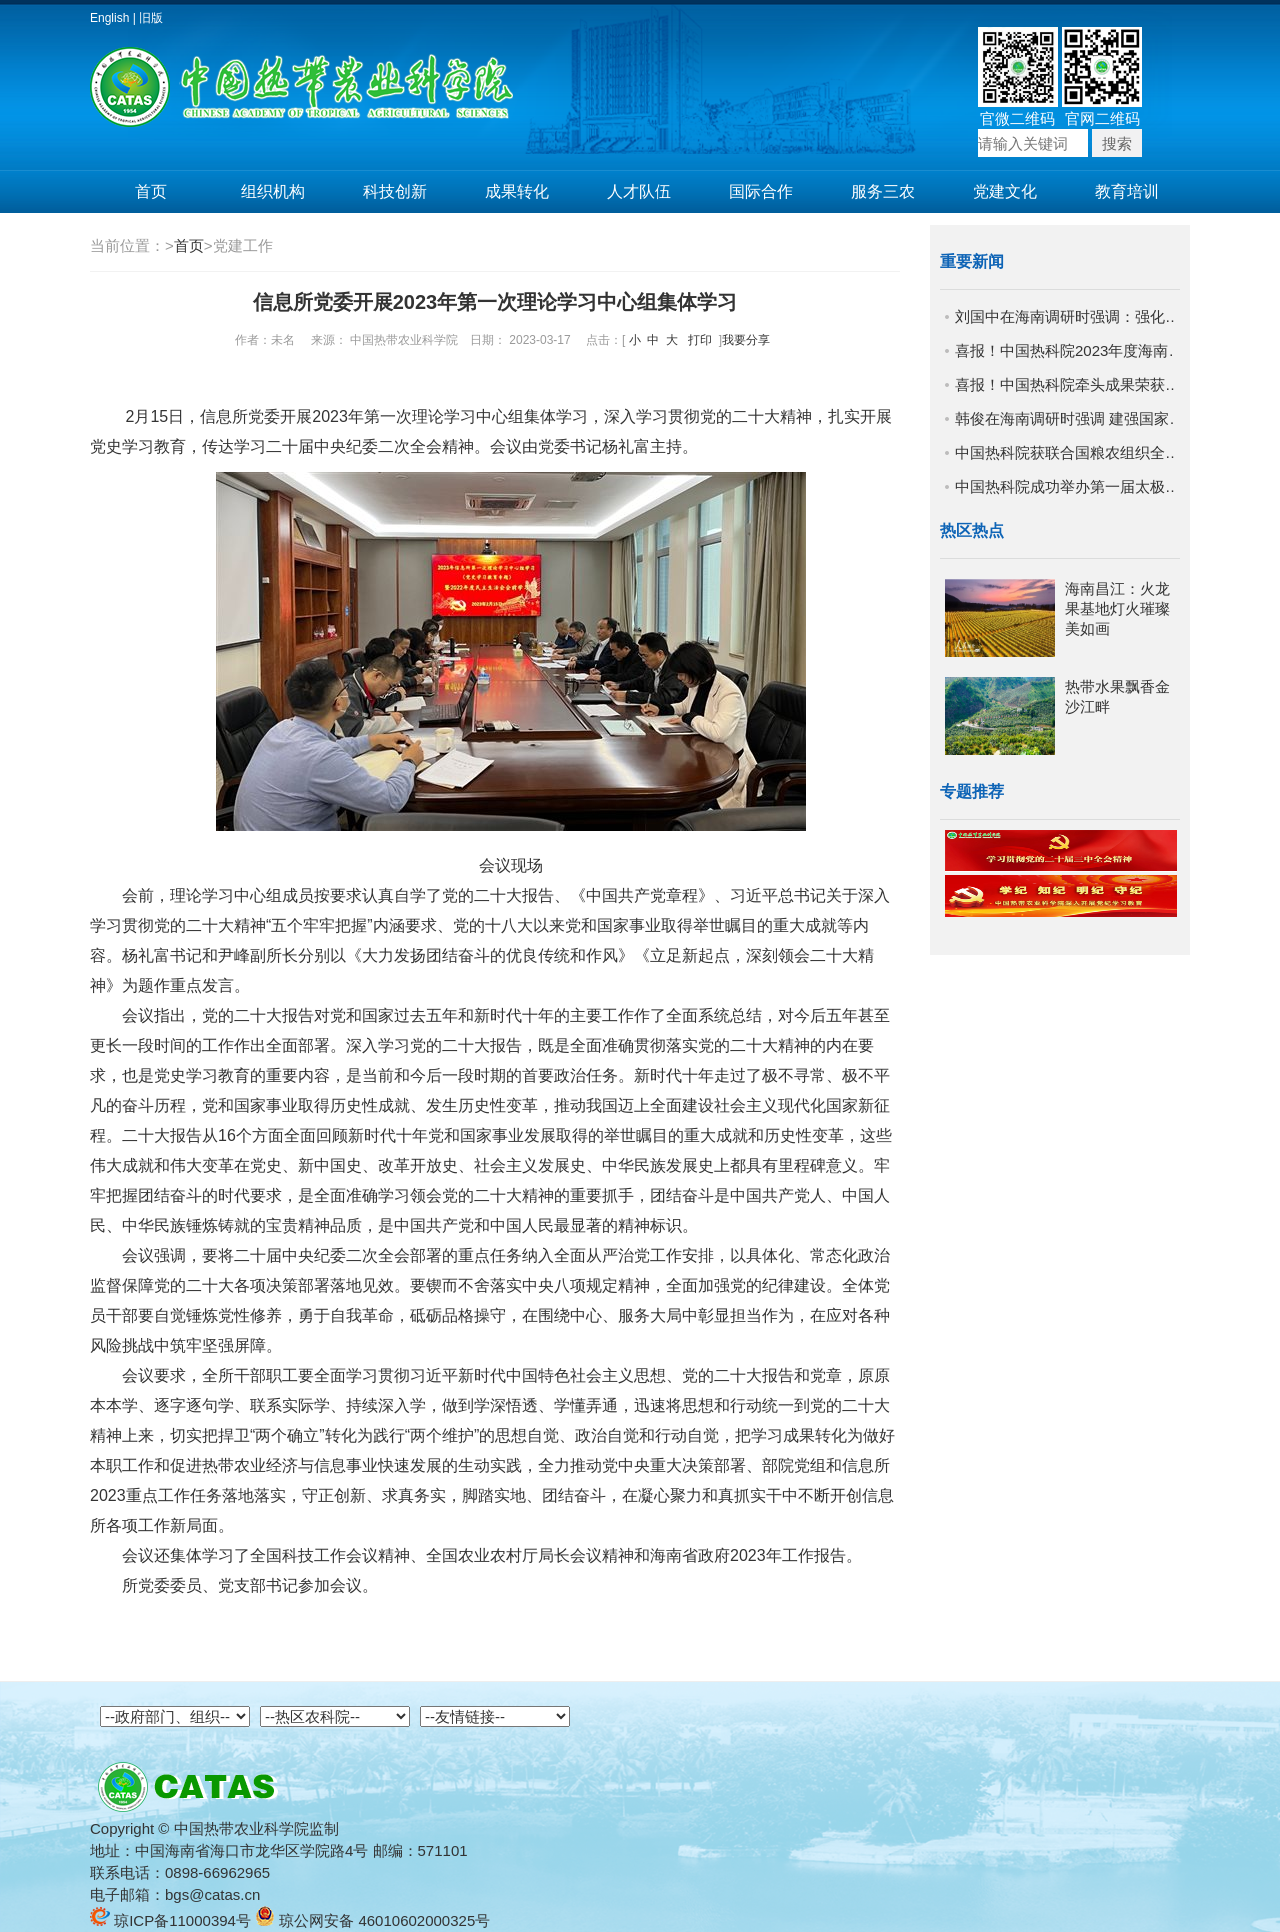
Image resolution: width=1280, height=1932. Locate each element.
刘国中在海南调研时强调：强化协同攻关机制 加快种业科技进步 (1070, 316)
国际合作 (761, 191)
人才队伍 (639, 191)
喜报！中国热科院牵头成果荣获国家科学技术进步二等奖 (1070, 384)
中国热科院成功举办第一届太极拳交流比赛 (1070, 486)
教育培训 (1127, 191)
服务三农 (883, 191)
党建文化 (1005, 191)
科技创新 (395, 191)
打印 (700, 340)
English (109, 18)
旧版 (151, 18)
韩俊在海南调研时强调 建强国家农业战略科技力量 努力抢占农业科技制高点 (1070, 418)
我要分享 (746, 340)
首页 (151, 191)
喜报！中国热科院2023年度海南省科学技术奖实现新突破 (1070, 350)
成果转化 (517, 191)
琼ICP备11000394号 (170, 1920)
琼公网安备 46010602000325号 (372, 1920)
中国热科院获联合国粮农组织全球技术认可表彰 (1070, 452)
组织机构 (273, 191)
